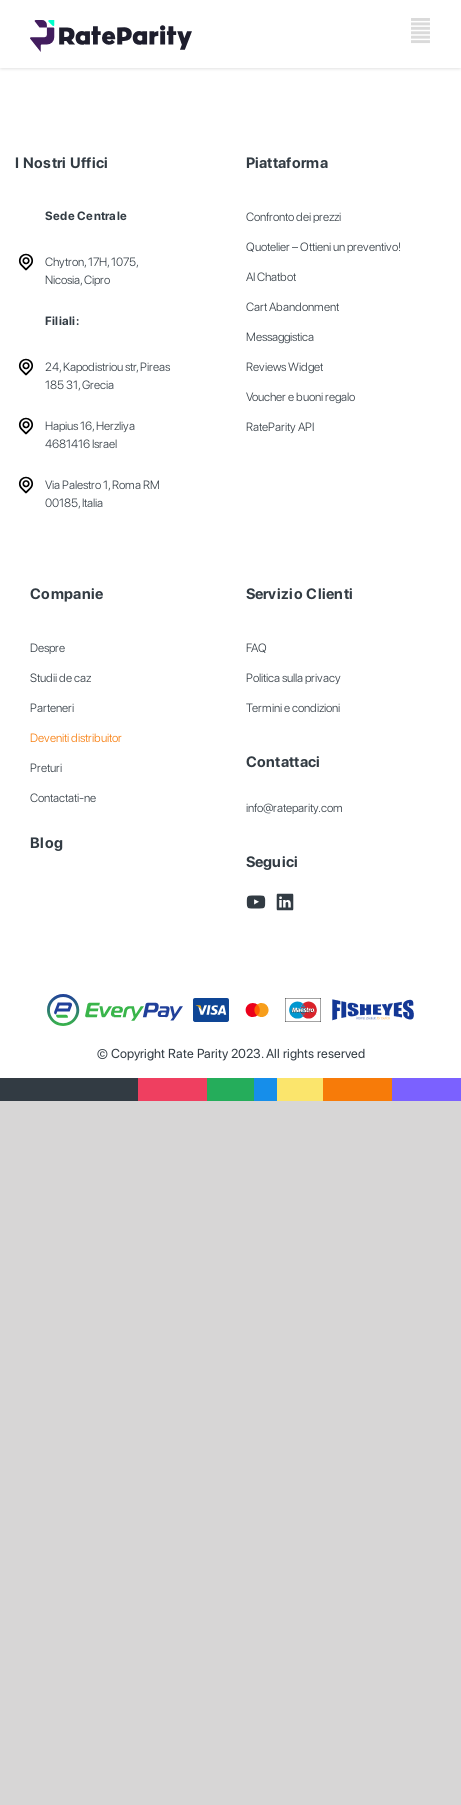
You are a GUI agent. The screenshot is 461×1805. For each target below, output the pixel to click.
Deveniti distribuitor (76, 738)
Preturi (46, 768)
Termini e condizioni (293, 708)
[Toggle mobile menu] (420, 30)
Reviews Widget (284, 367)
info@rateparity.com (294, 808)
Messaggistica (280, 337)
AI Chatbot (271, 277)
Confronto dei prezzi (293, 217)
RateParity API (280, 427)
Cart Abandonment (292, 307)
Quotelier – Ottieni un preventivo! (323, 247)
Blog (46, 843)
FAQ (256, 648)
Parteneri (52, 708)
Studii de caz (60, 678)
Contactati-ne (63, 798)
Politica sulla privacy (293, 678)
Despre (47, 648)
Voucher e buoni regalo (300, 397)
